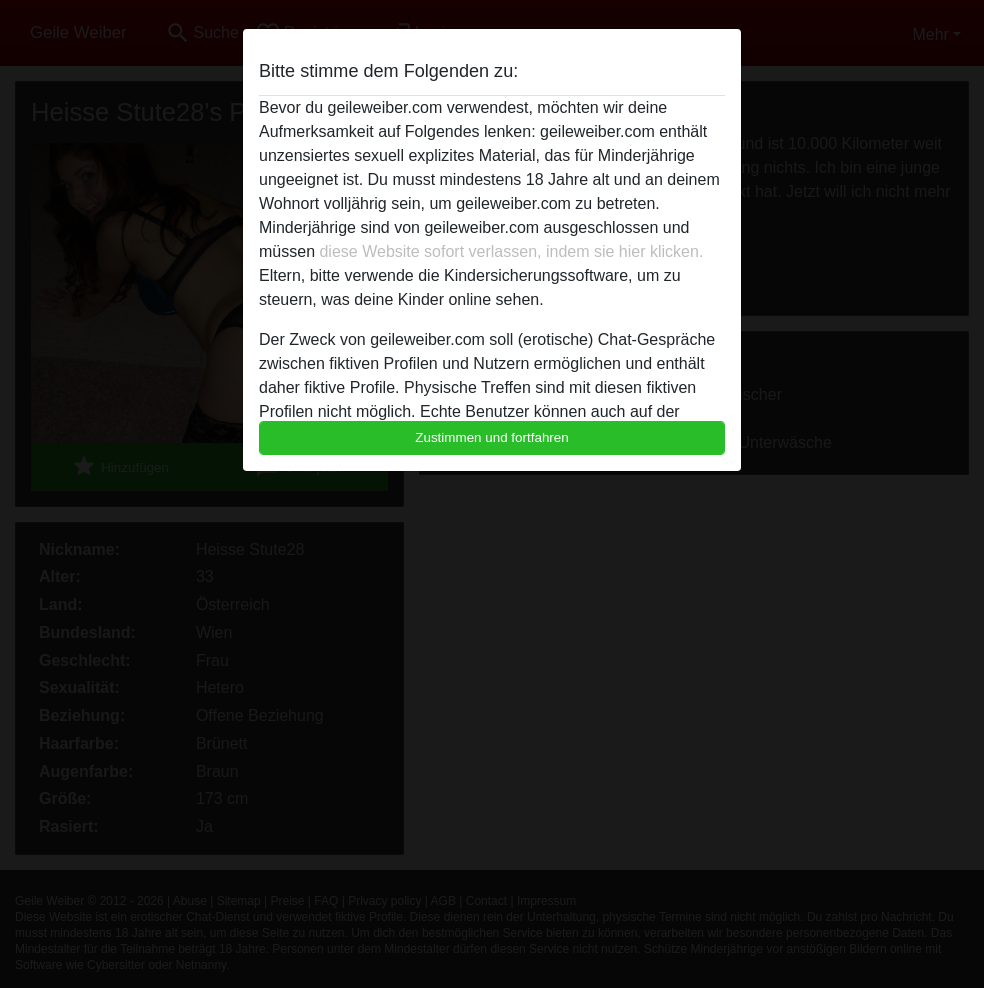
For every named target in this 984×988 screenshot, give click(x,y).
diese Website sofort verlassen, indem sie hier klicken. (511, 251)
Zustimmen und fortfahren (492, 437)
